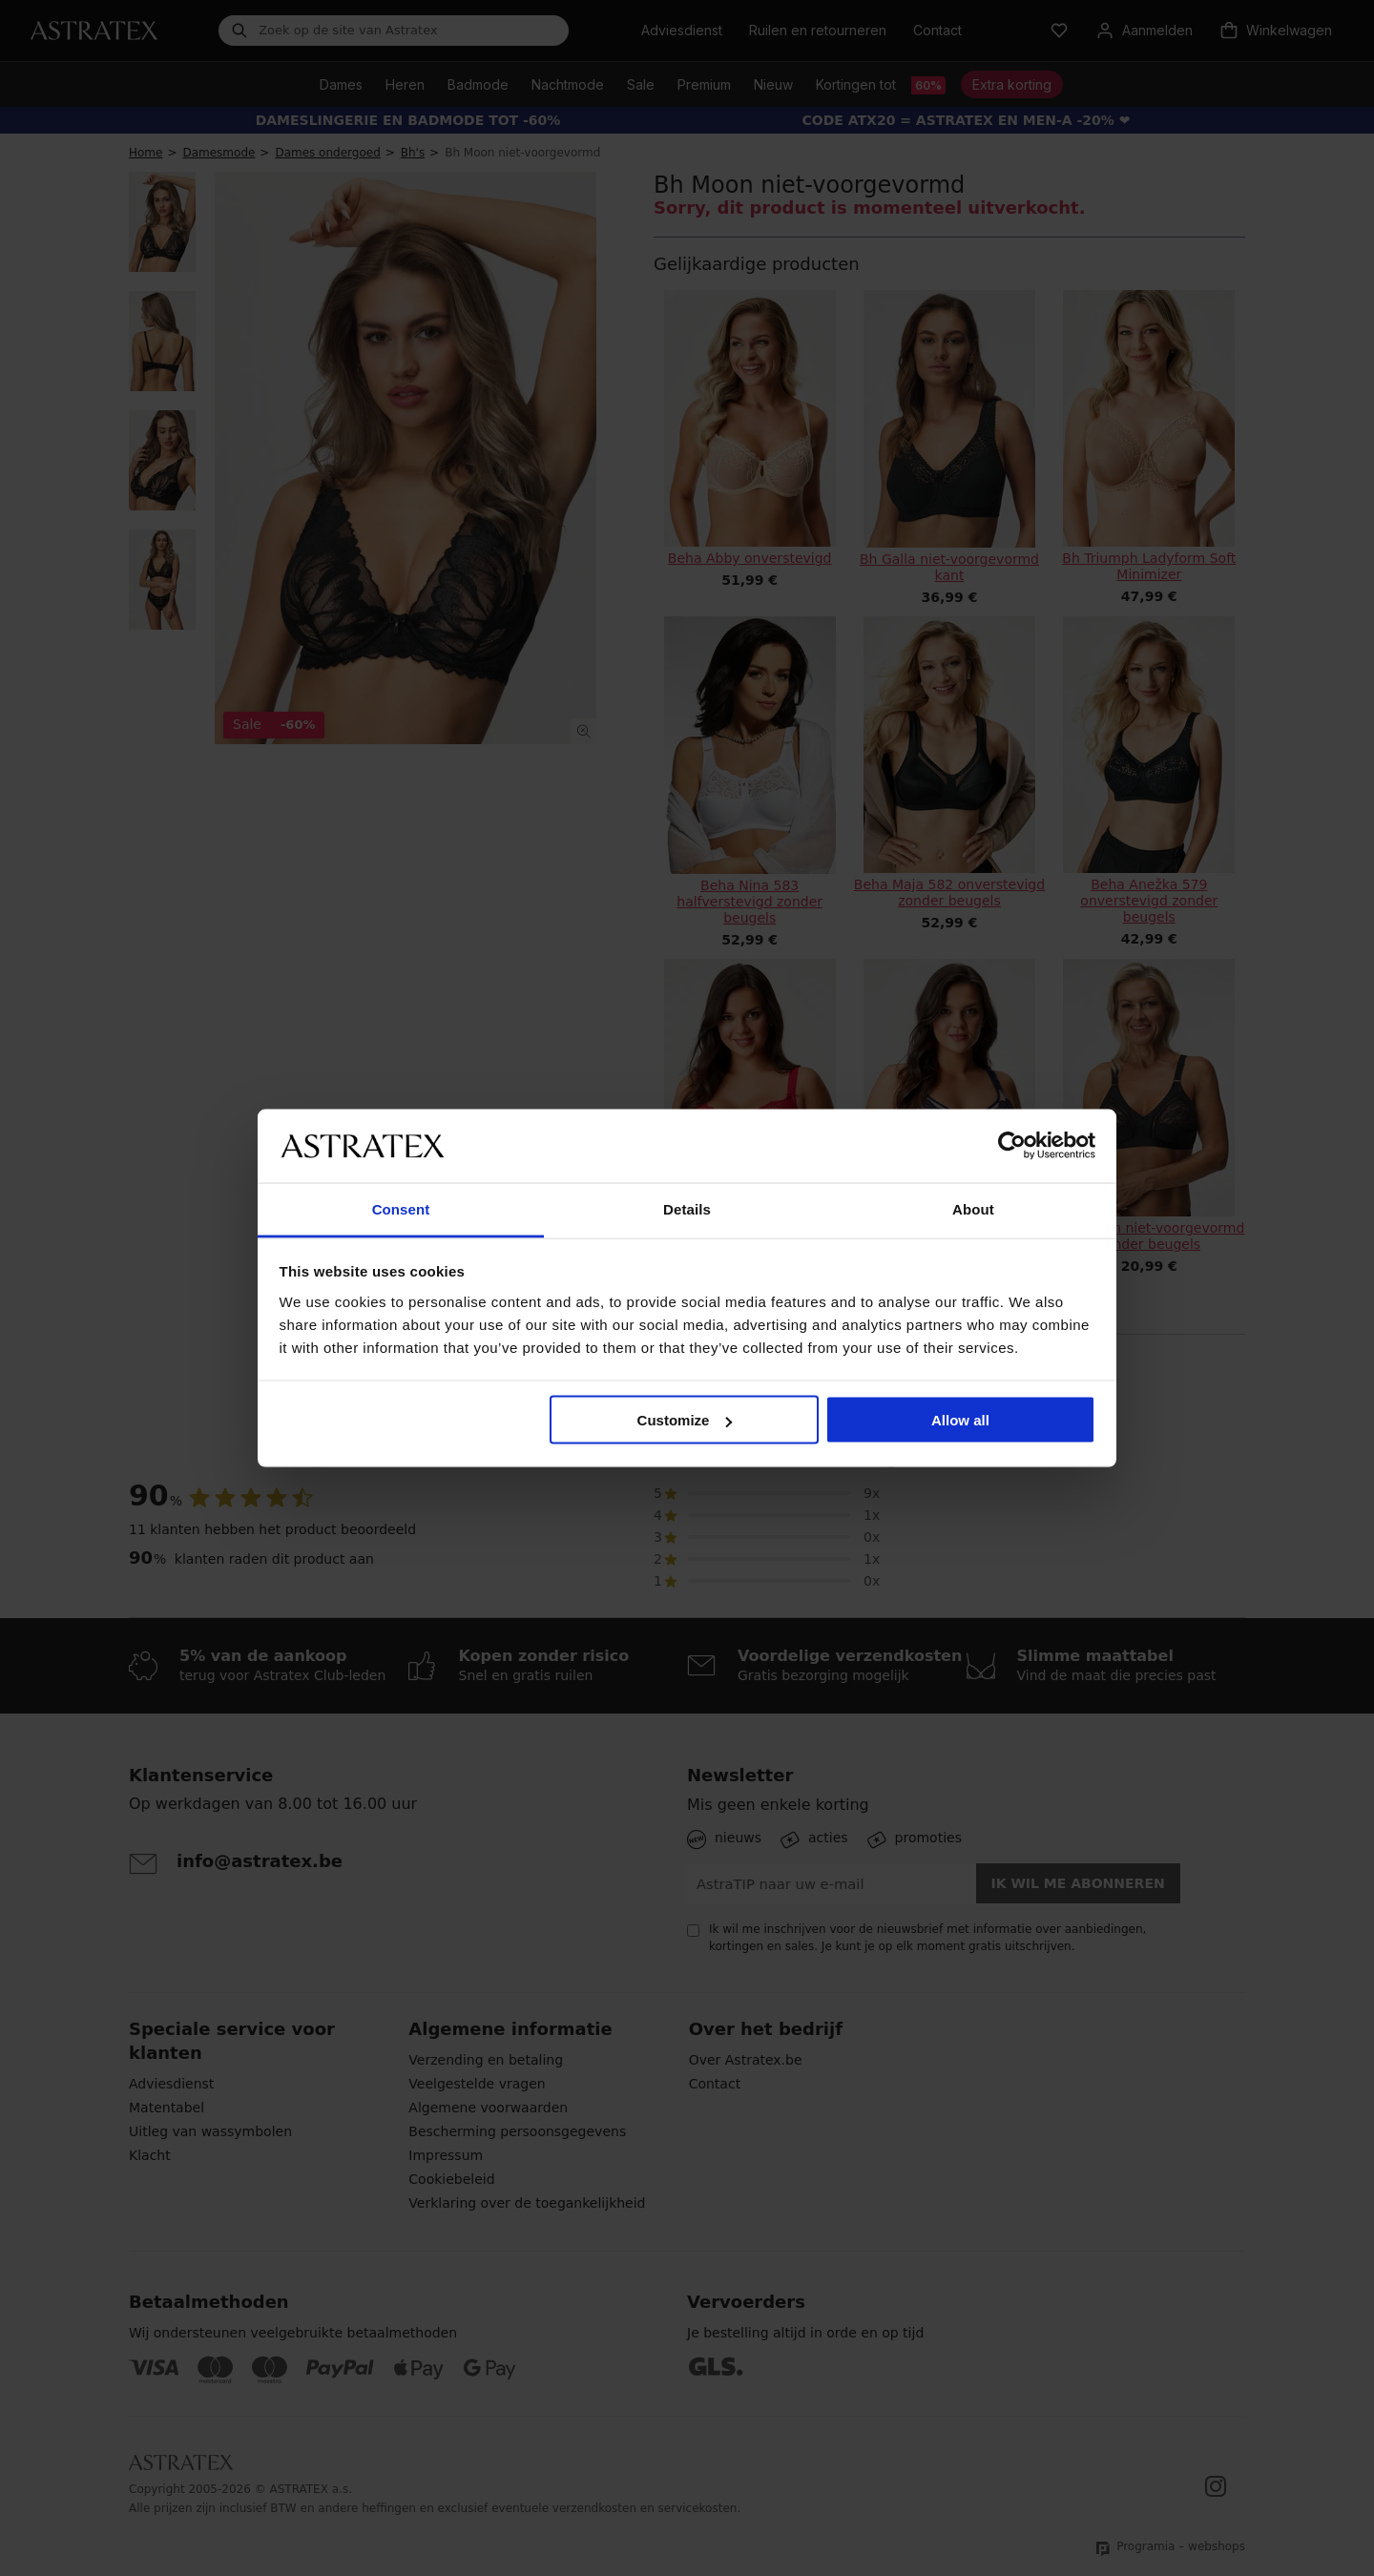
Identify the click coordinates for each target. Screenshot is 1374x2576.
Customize (685, 1420)
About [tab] (973, 1208)
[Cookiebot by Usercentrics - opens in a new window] (1011, 1146)
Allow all (960, 1420)
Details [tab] (687, 1208)
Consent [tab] (401, 1208)
